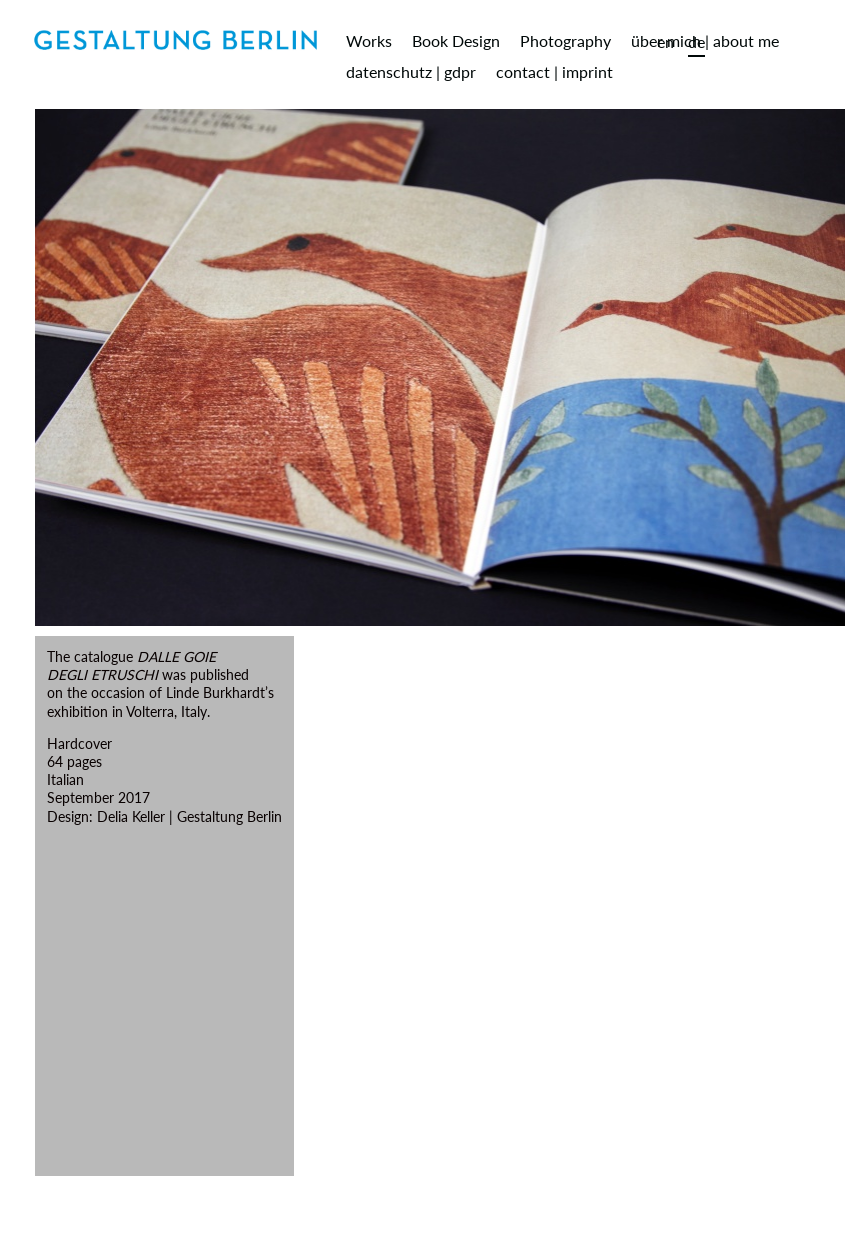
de (696, 41)
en (665, 41)
